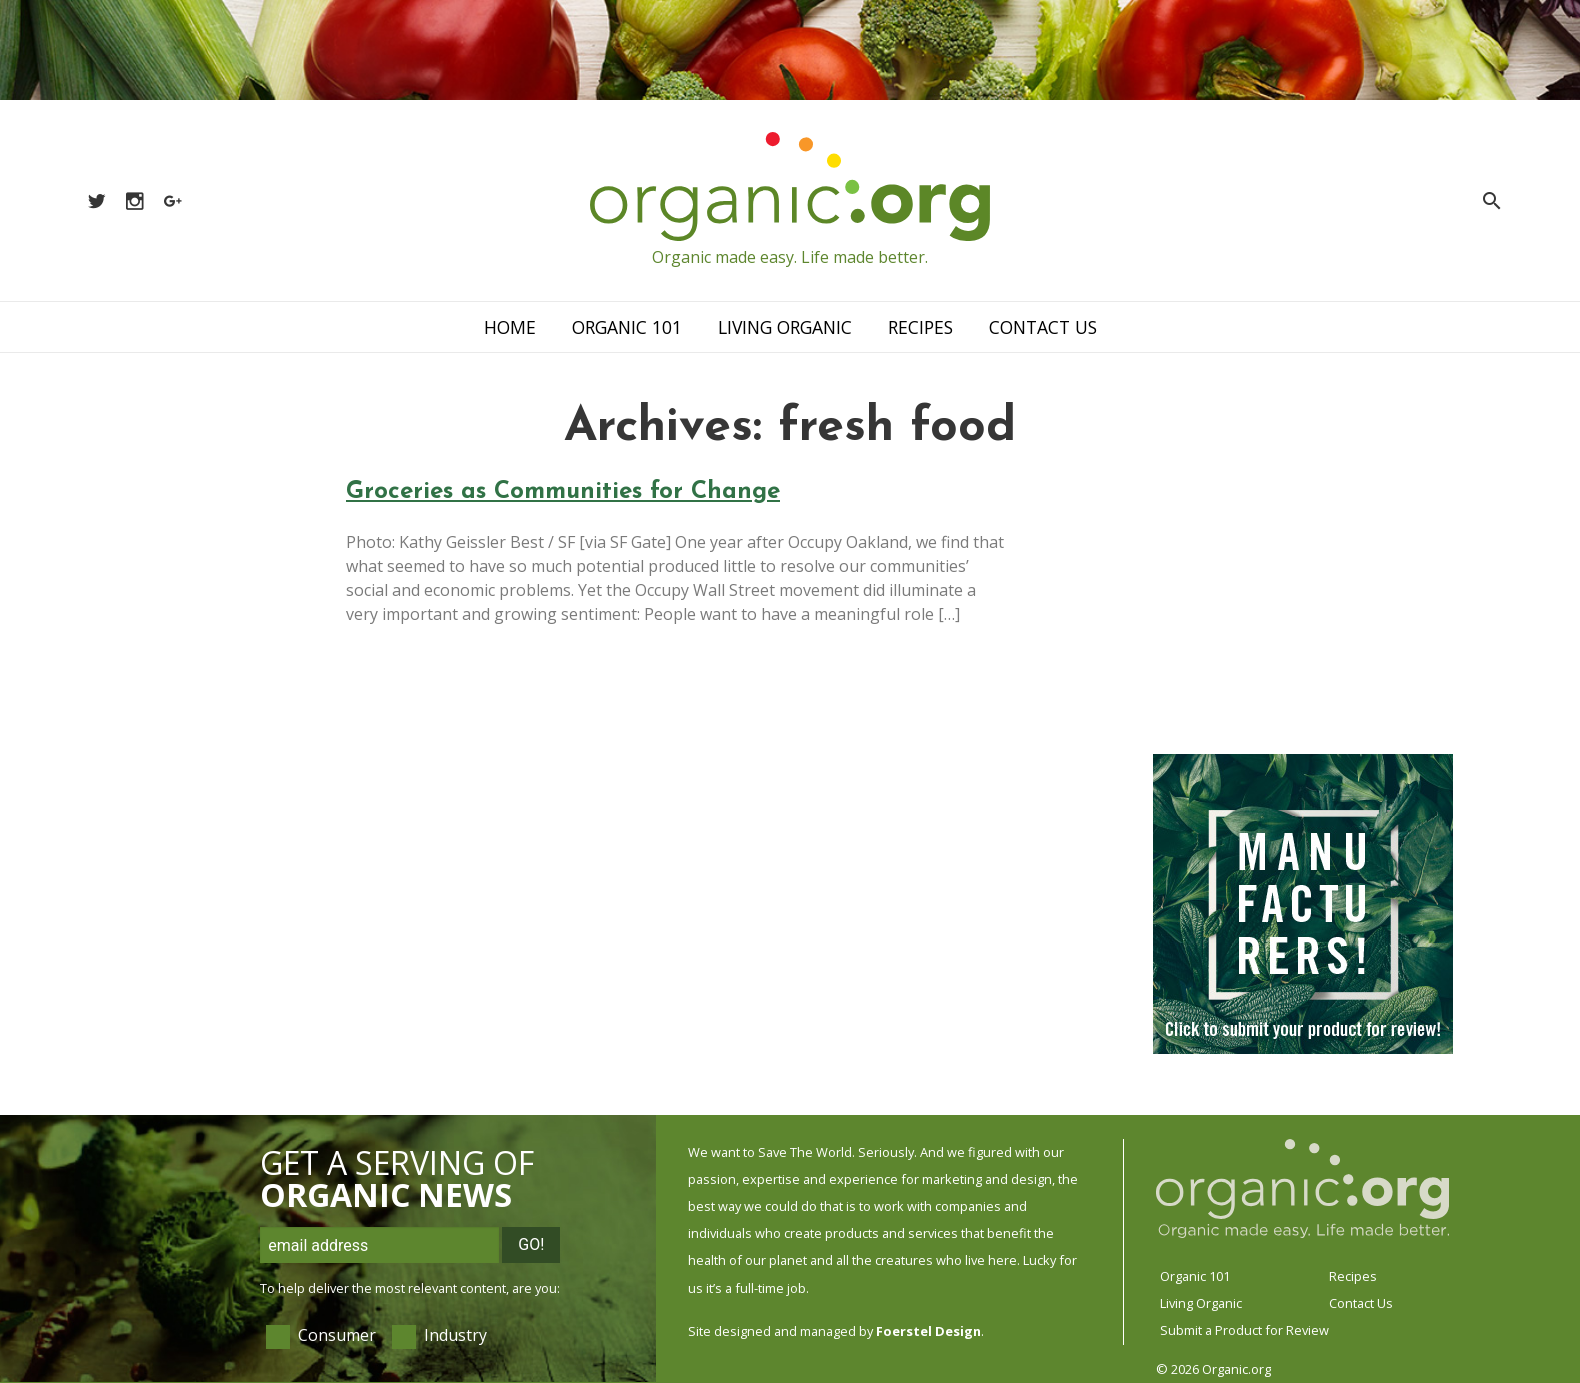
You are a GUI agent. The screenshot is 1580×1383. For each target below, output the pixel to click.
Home (510, 327)
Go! (531, 1244)
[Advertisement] (1303, 605)
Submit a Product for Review (1244, 1330)
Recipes (920, 327)
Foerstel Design (928, 1331)
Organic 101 (627, 327)
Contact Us (1043, 327)
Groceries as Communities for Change (563, 492)
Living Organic (785, 327)
